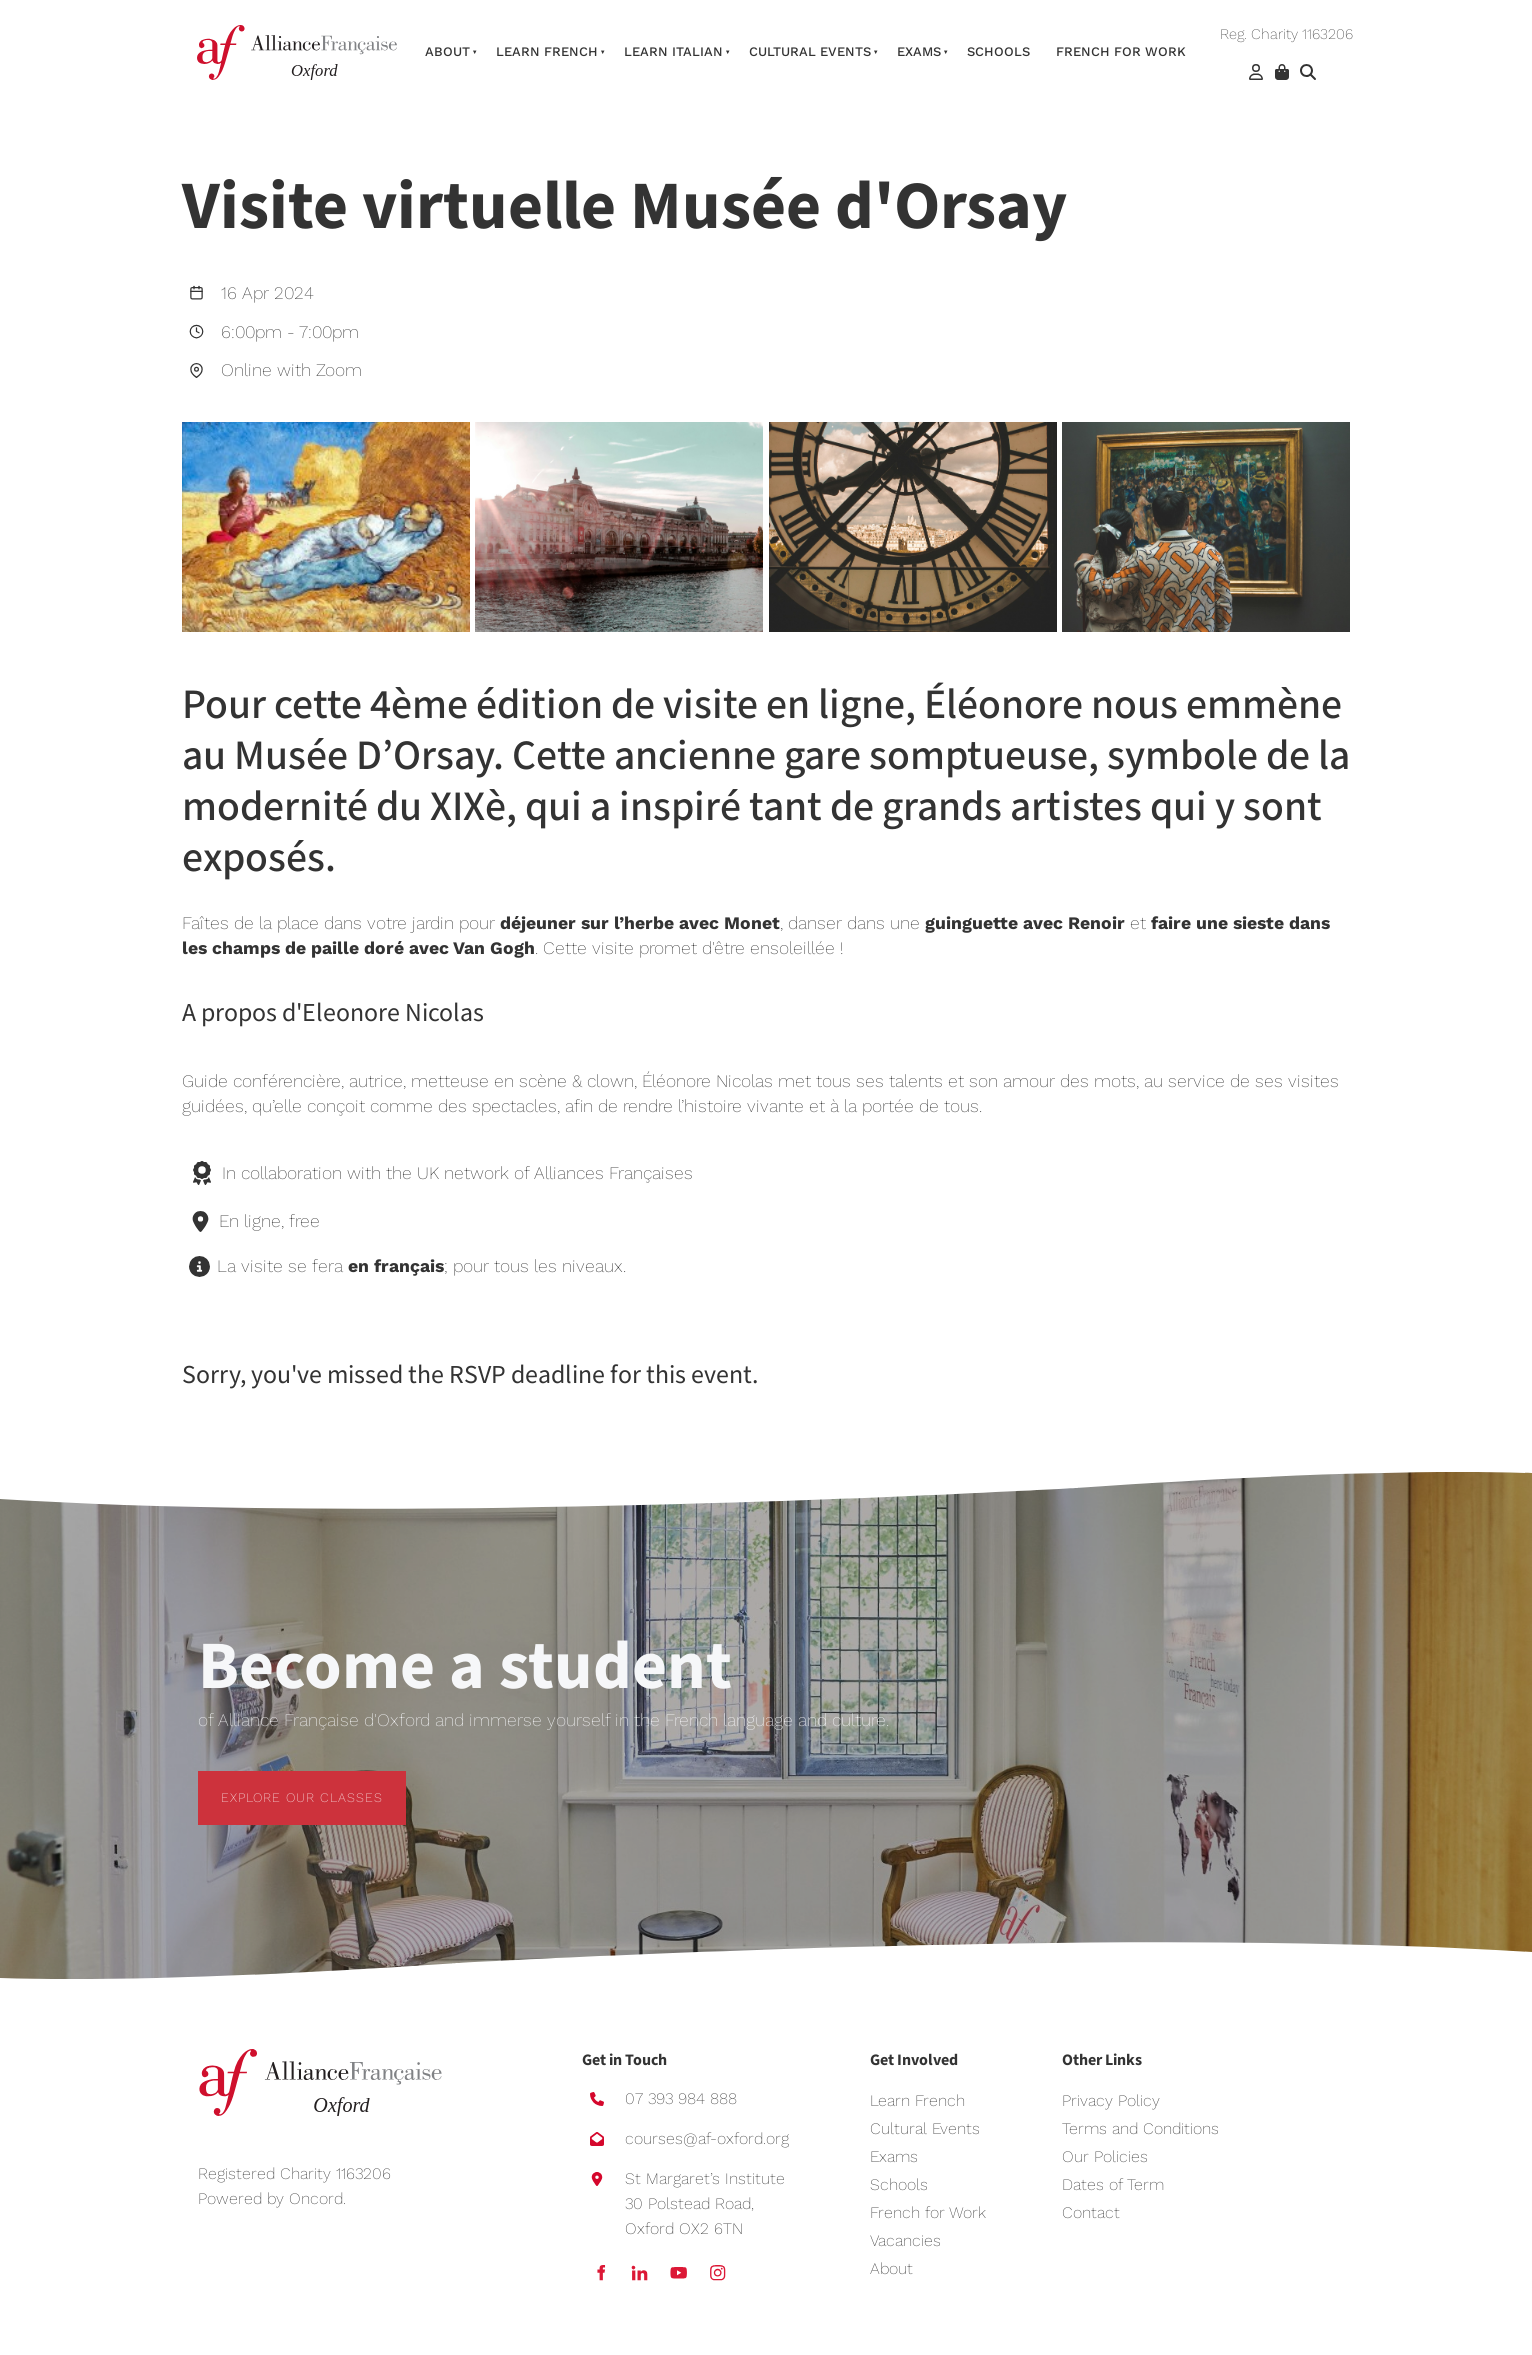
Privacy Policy (1111, 2100)
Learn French (547, 51)
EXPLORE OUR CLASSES (279, 1782)
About (447, 51)
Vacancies (905, 2240)
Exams (919, 51)
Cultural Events (810, 51)
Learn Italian (673, 51)
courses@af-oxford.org (707, 2138)
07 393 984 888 (681, 2098)
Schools (998, 51)
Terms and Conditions (1140, 2128)
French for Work (928, 2212)
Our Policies (1105, 2156)
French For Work (1121, 51)
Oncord (316, 2198)
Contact (1091, 2212)
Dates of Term (1113, 2184)
